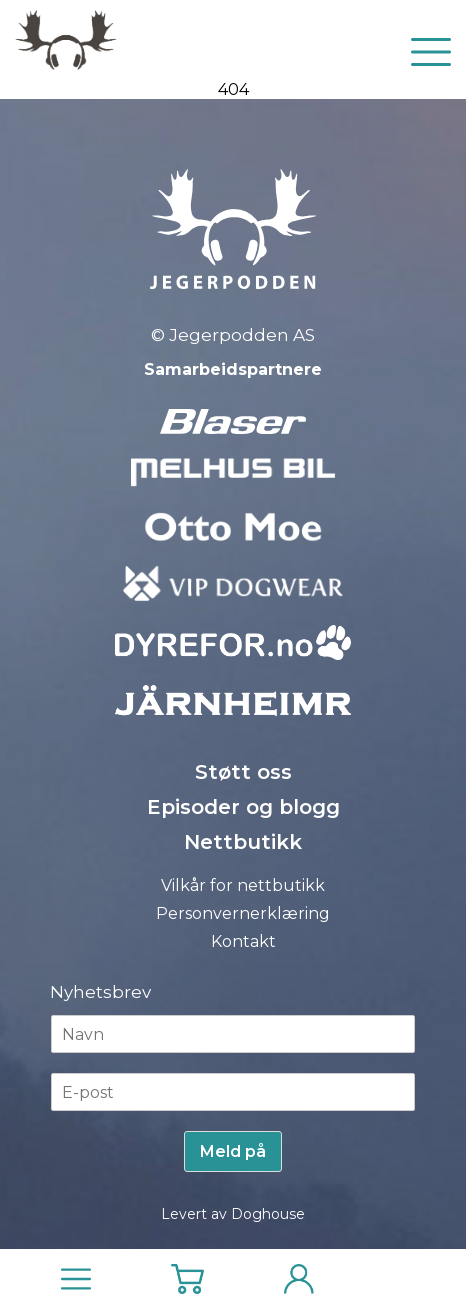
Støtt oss (243, 772)
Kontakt (243, 941)
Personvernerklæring (243, 913)
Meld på (233, 1151)
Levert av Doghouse (233, 1214)
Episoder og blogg (243, 807)
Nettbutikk (243, 842)
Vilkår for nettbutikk (243, 885)
